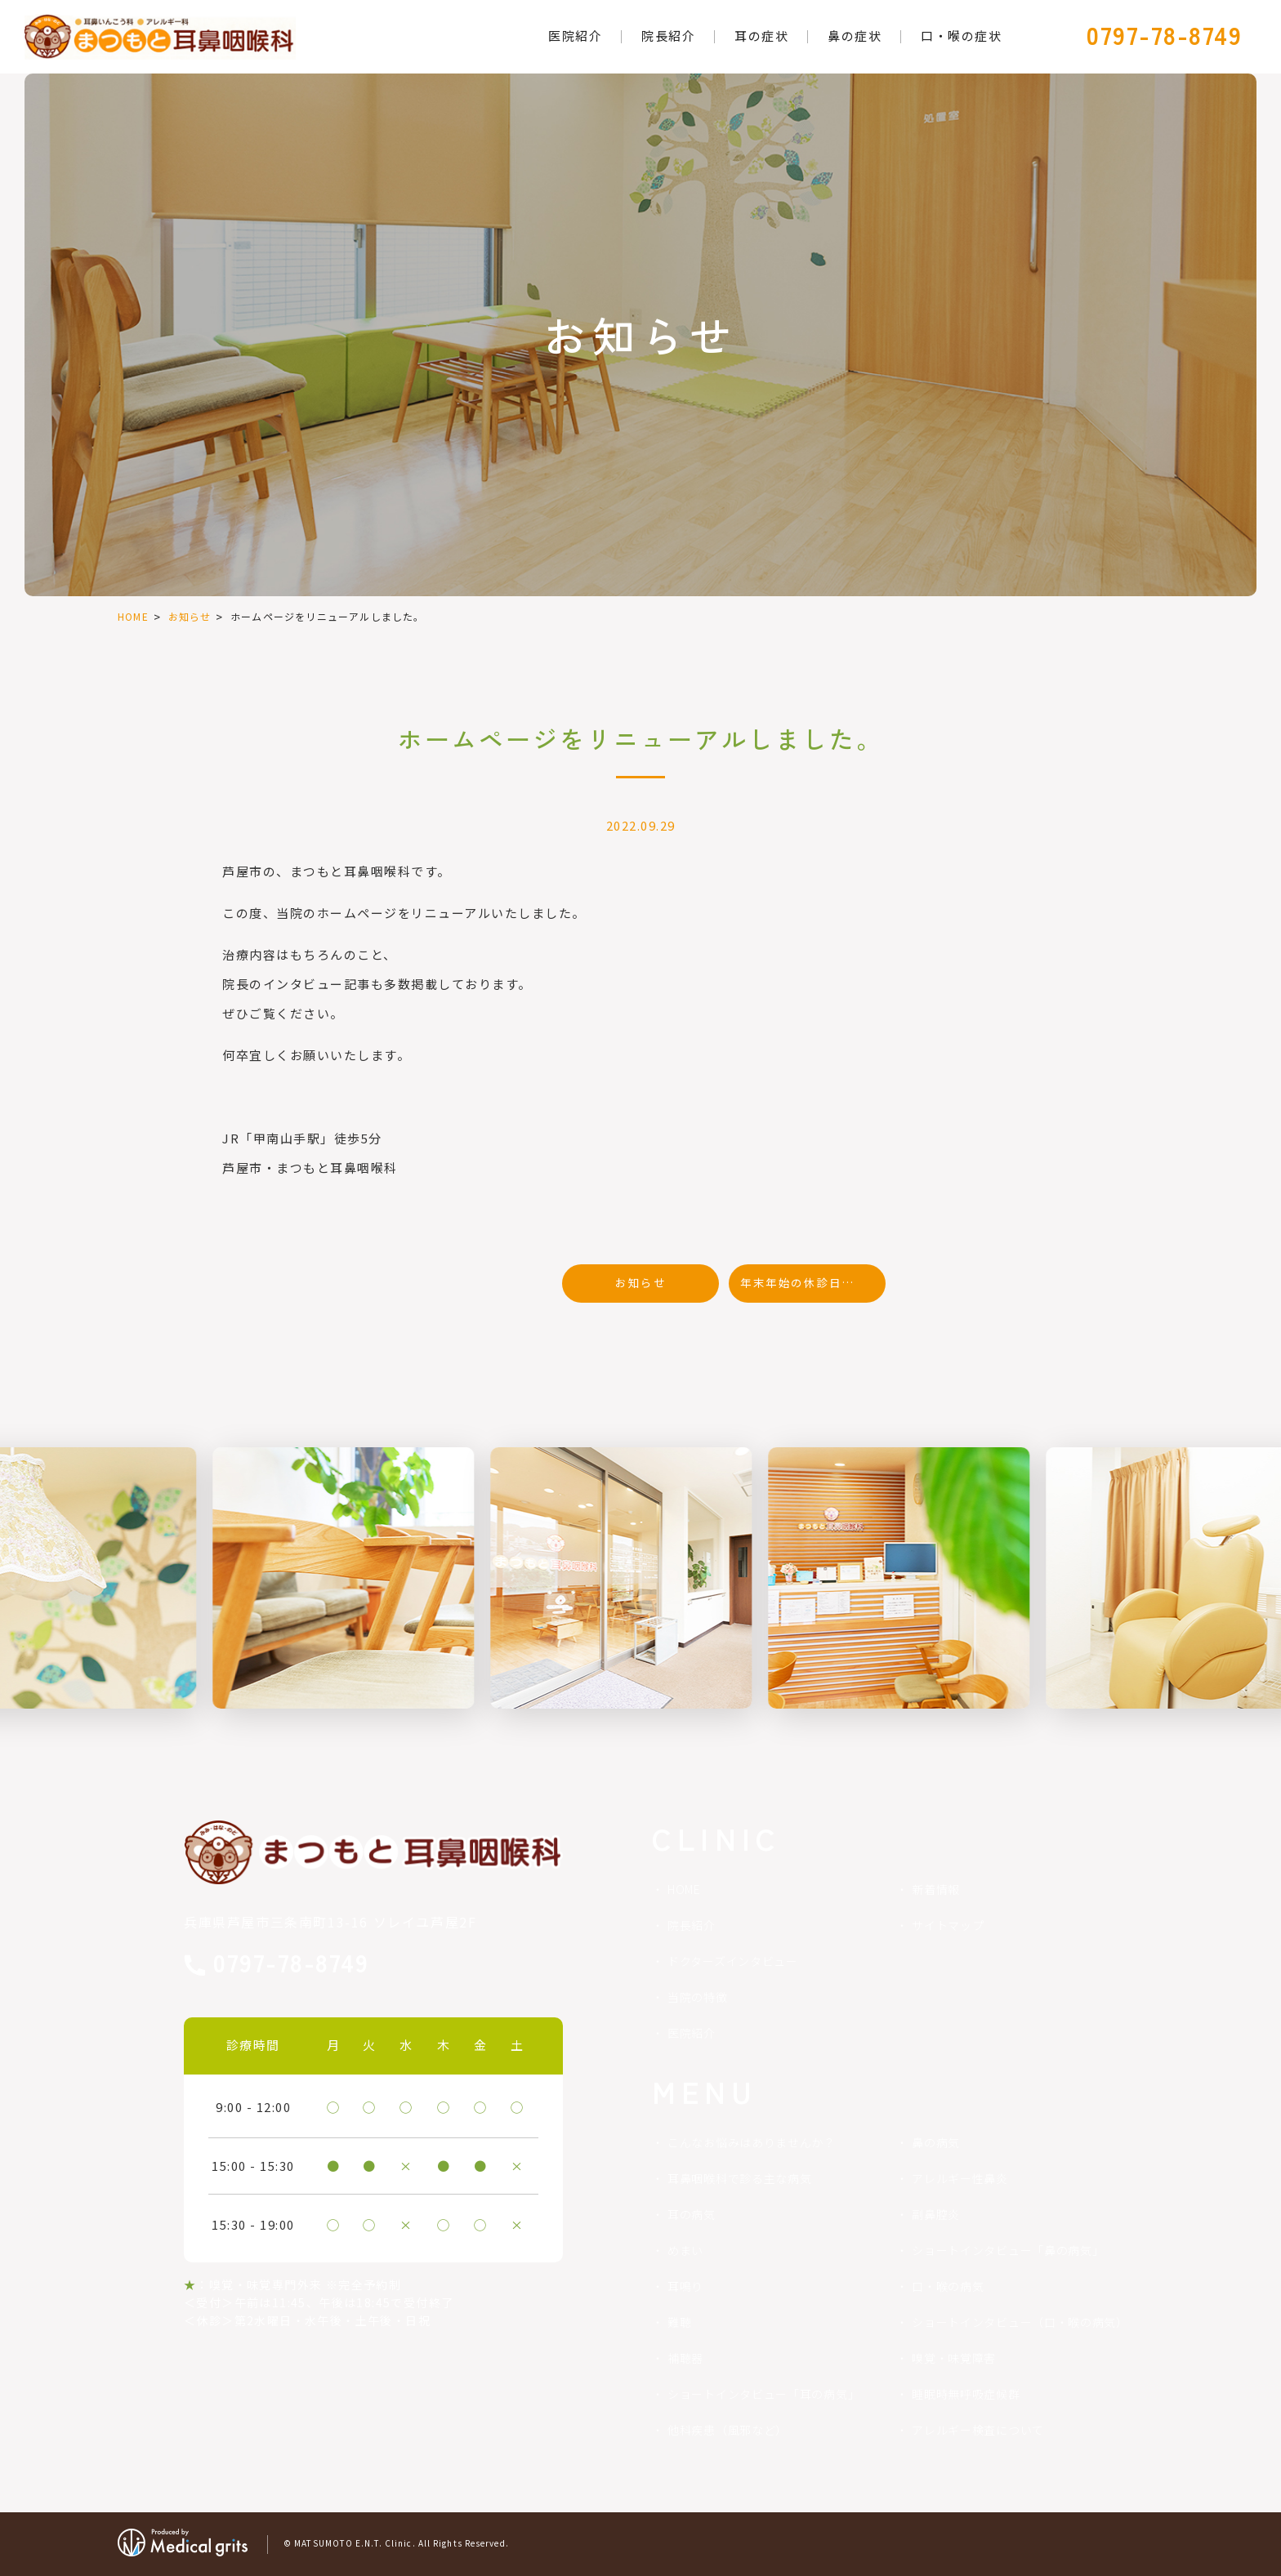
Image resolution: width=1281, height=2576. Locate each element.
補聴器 (685, 2358)
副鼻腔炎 (936, 2214)
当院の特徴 (697, 1997)
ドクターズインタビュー (732, 1961)
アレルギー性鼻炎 (960, 2178)
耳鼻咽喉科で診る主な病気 (739, 2178)
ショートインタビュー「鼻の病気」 (1008, 2250)
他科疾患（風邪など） (727, 2430)
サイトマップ (948, 1925)
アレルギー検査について (978, 2430)
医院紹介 (691, 2033)
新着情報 (936, 1889)
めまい (685, 2250)
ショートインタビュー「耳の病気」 (763, 2394)
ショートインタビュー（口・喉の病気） (1020, 2322)
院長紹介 (691, 1925)
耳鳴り (685, 2286)
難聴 (679, 2322)
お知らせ (190, 616)
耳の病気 (691, 2214)
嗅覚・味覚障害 (954, 2358)
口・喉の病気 (948, 2286)
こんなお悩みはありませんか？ (751, 2142)
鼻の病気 (936, 2142)
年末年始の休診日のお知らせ (813, 1282)
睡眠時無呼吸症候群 (966, 2394)
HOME (133, 616)
